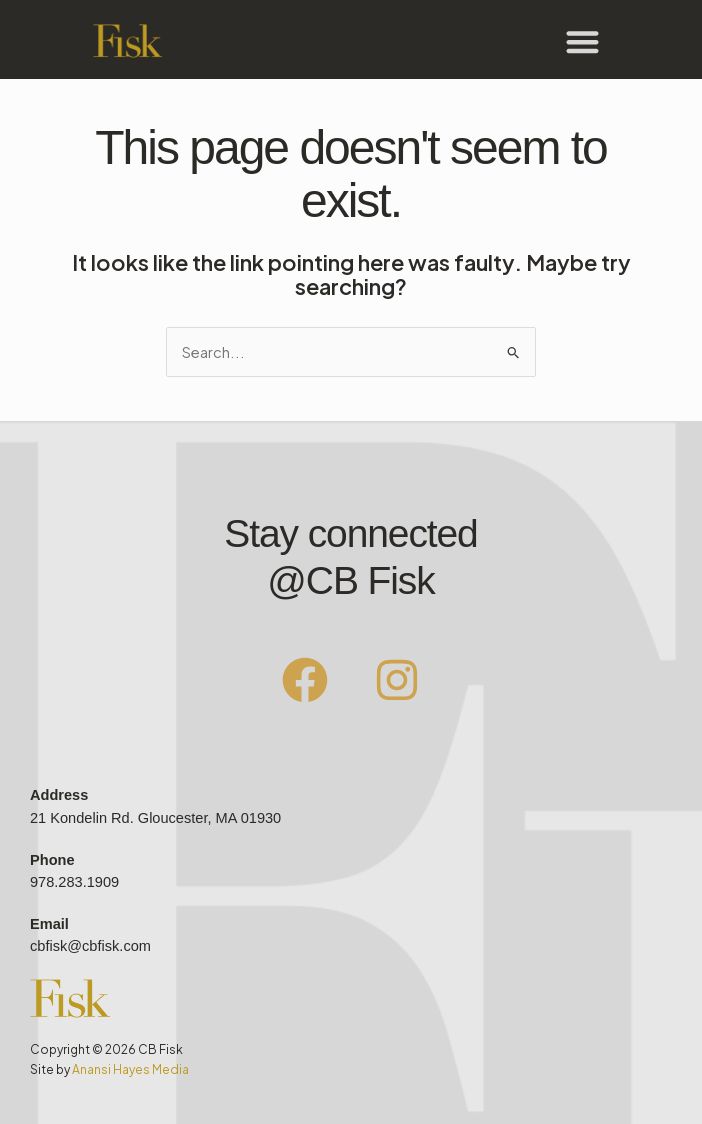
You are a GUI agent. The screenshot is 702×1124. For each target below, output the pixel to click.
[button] (582, 41)
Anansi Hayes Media (130, 1069)
